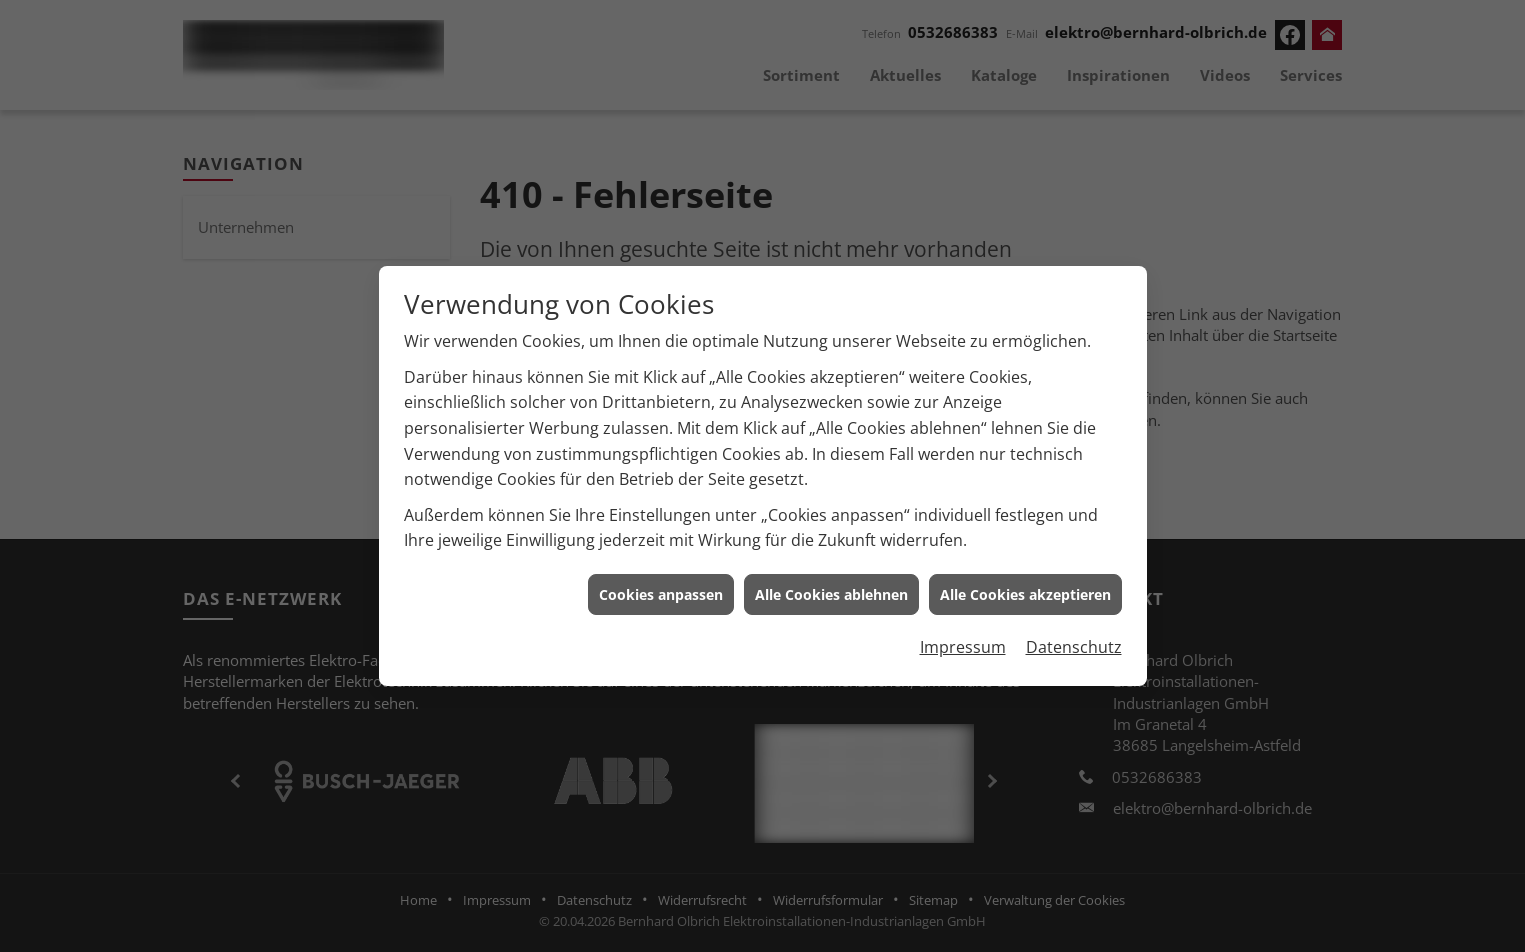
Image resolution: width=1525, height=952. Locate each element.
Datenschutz (1074, 641)
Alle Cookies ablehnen (831, 587)
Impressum (963, 641)
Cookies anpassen (661, 587)
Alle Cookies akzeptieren (1025, 587)
